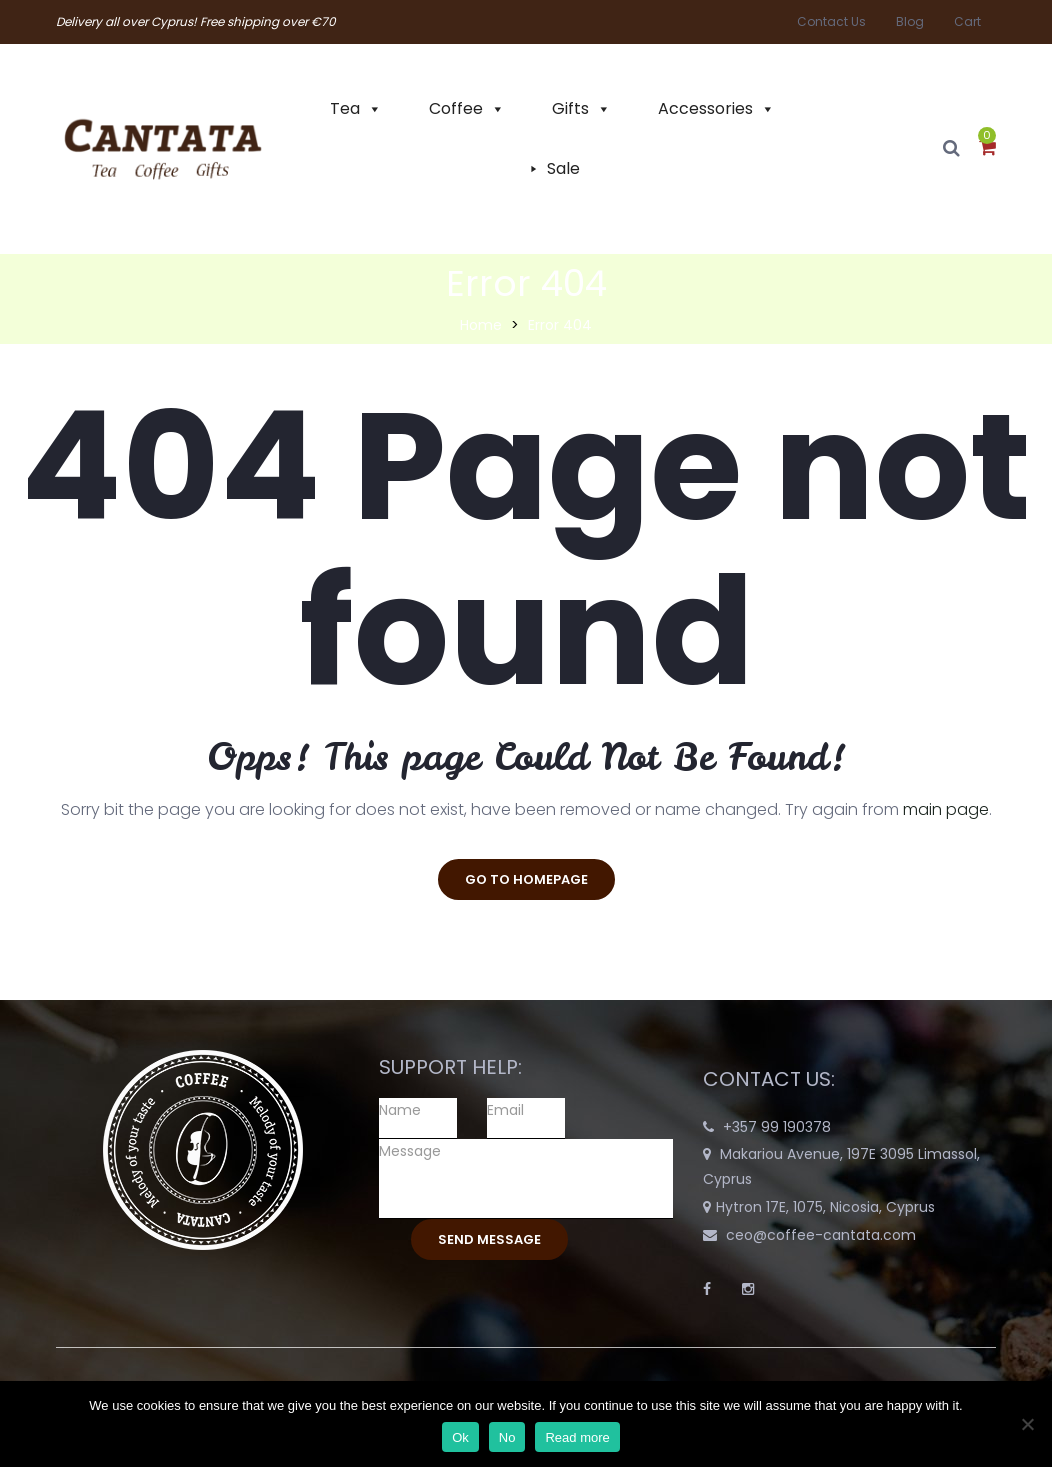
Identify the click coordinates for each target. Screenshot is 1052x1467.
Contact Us (831, 21)
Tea (345, 108)
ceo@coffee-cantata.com (821, 1235)
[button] (987, 149)
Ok (460, 1437)
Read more (577, 1437)
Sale (563, 168)
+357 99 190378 (777, 1127)
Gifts (570, 108)
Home (481, 325)
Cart (967, 21)
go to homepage (526, 879)
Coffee (456, 108)
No (507, 1437)
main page (946, 809)
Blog (910, 21)
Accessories (705, 108)
